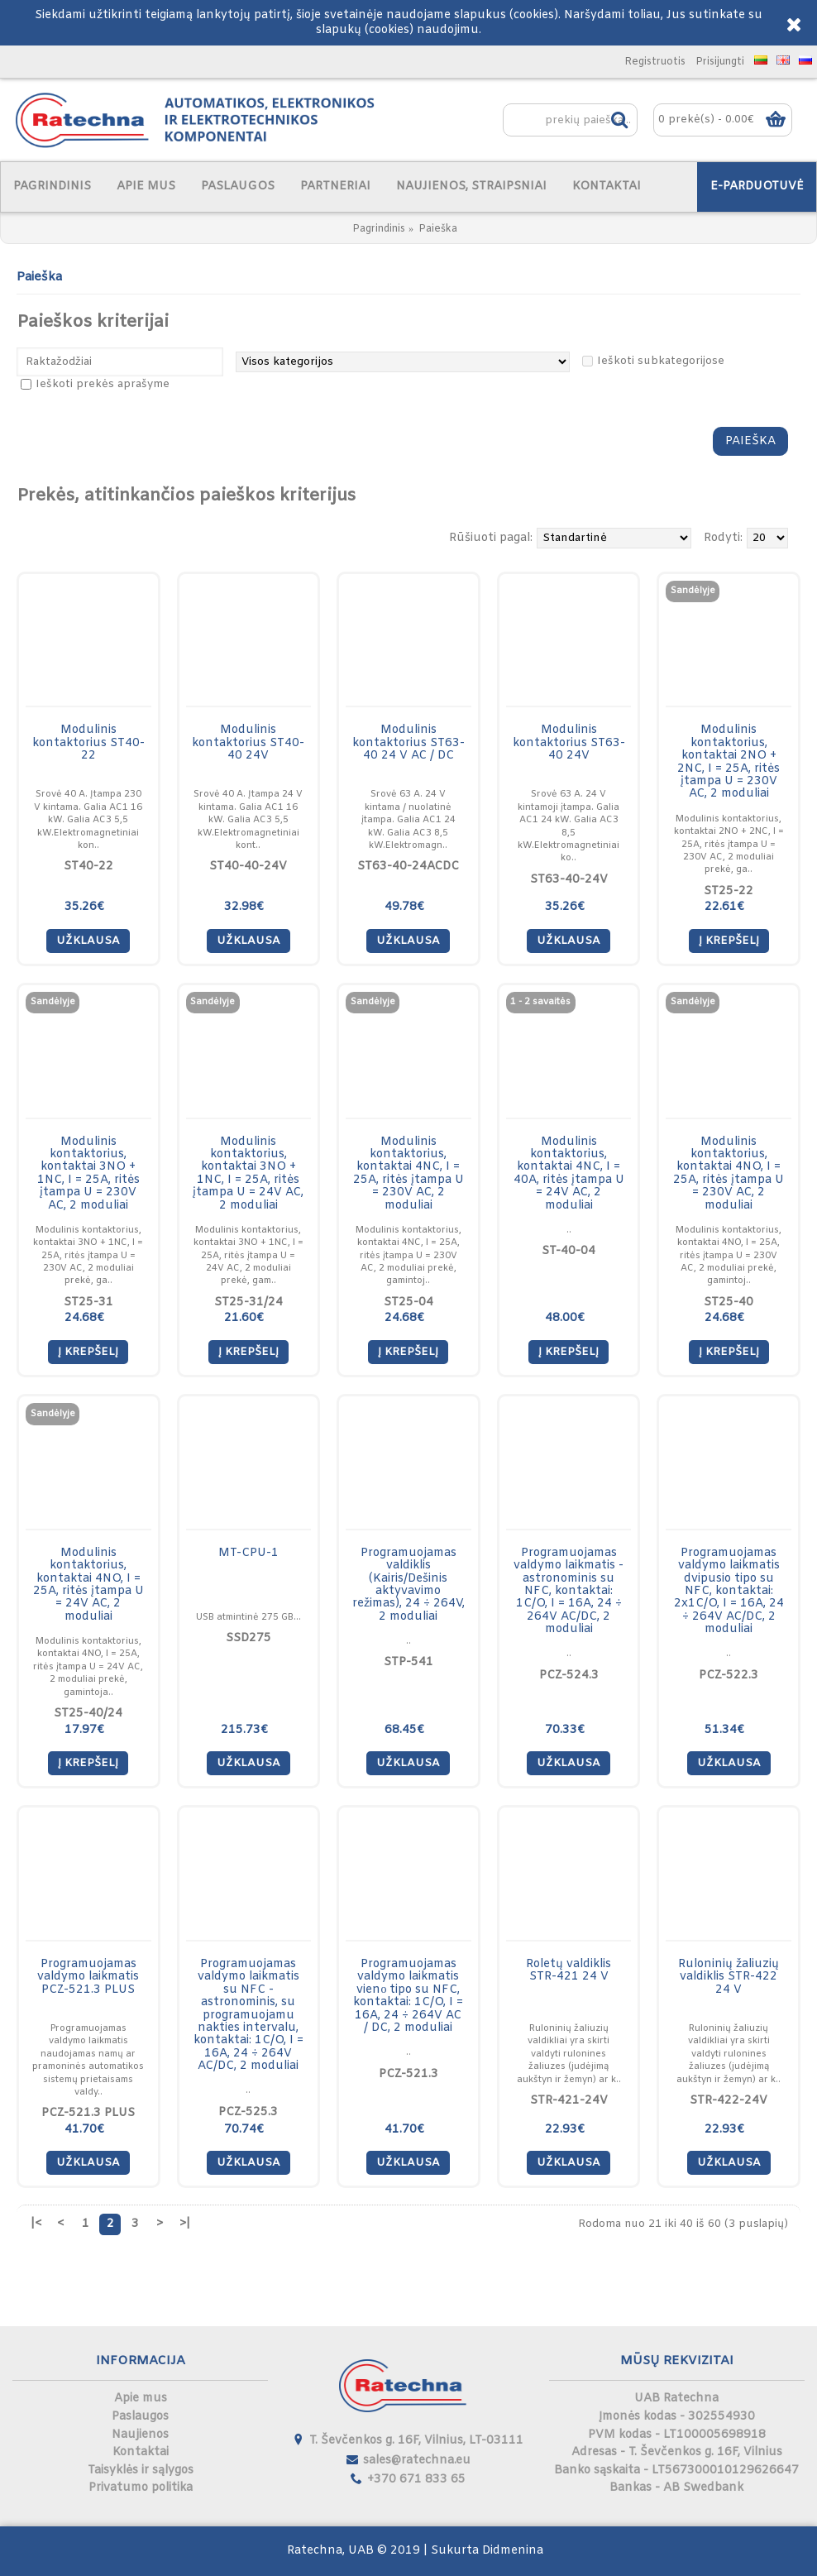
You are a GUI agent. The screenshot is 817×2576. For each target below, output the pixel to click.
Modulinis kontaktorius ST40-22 (88, 743)
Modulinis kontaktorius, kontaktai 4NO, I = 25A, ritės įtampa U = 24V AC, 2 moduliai (88, 1585)
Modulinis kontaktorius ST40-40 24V (248, 743)
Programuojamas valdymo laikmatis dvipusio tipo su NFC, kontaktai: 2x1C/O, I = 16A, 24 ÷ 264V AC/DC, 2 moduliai (729, 1591)
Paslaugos (140, 2417)
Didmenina (512, 2551)
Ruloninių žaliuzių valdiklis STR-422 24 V (728, 1977)
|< (36, 2224)
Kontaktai (140, 2452)
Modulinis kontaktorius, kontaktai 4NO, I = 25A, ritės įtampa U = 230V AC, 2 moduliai (728, 1174)
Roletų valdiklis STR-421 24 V (568, 1970)
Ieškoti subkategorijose (660, 361)
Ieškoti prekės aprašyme (103, 384)
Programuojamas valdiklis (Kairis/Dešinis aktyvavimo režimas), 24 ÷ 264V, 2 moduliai (408, 1585)
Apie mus (140, 2398)
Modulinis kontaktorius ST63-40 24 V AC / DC (408, 743)
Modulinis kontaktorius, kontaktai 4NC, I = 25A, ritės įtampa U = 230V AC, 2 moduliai (408, 1174)
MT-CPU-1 (248, 1553)
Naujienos (140, 2435)
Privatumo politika (140, 2488)
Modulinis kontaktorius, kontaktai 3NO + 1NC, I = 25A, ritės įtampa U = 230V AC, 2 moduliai (88, 1174)
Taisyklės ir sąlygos (141, 2470)
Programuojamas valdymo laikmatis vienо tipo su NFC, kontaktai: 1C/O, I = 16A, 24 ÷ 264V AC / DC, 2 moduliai (408, 1996)
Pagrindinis (378, 229)
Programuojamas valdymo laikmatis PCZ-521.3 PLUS (88, 1977)
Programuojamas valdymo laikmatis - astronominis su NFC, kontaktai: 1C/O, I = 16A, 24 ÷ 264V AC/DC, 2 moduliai (569, 1591)
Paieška (437, 229)
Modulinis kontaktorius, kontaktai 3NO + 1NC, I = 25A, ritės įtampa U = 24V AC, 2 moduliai (248, 1174)
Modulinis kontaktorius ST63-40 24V (569, 743)
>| (184, 2224)
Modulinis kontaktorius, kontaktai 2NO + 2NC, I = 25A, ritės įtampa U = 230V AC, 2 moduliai (728, 762)
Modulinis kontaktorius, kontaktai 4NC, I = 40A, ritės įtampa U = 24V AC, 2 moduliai (569, 1174)
